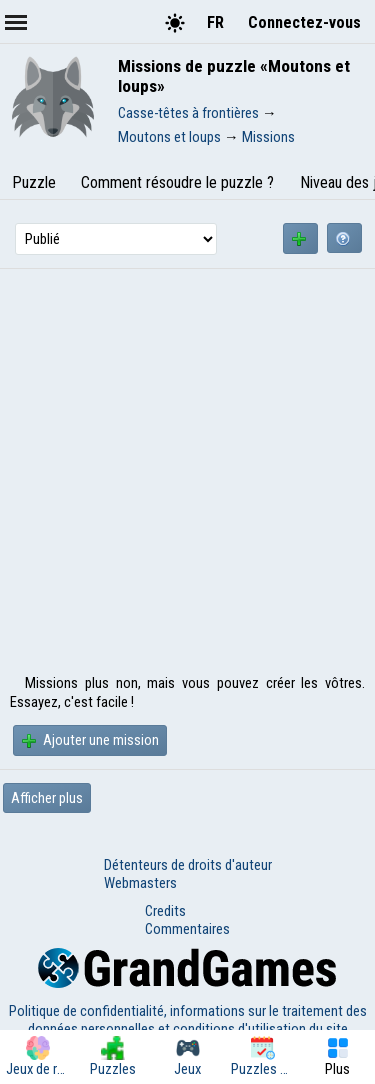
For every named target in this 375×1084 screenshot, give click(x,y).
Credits (165, 911)
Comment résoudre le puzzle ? (177, 182)
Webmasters (140, 883)
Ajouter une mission (90, 740)
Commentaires (187, 929)
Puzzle (34, 182)
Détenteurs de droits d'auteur (188, 865)
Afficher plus (47, 798)
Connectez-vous (304, 22)
